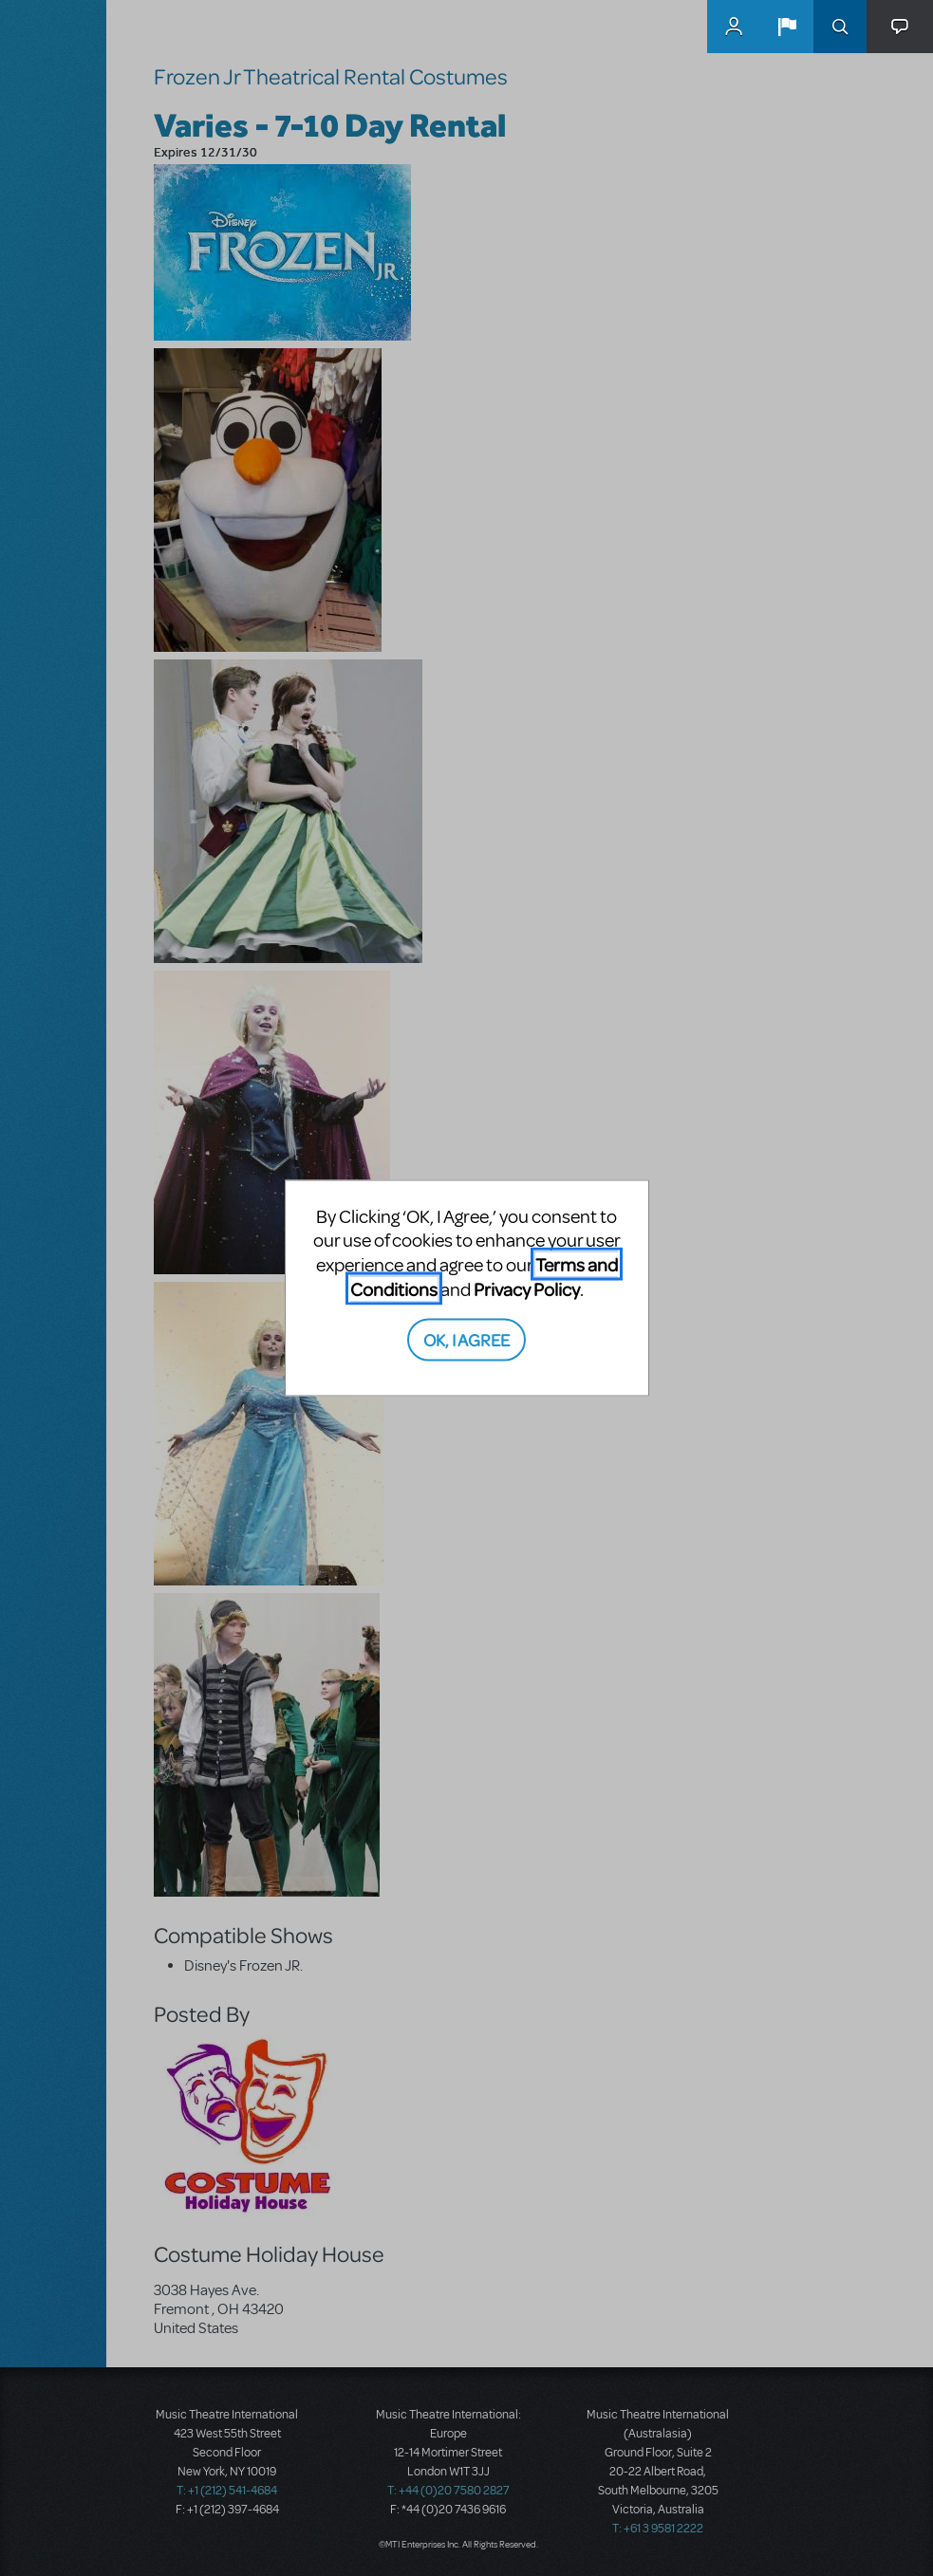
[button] (786, 26)
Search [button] (840, 26)
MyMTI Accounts (733, 26)
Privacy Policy (527, 1288)
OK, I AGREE (466, 1339)
